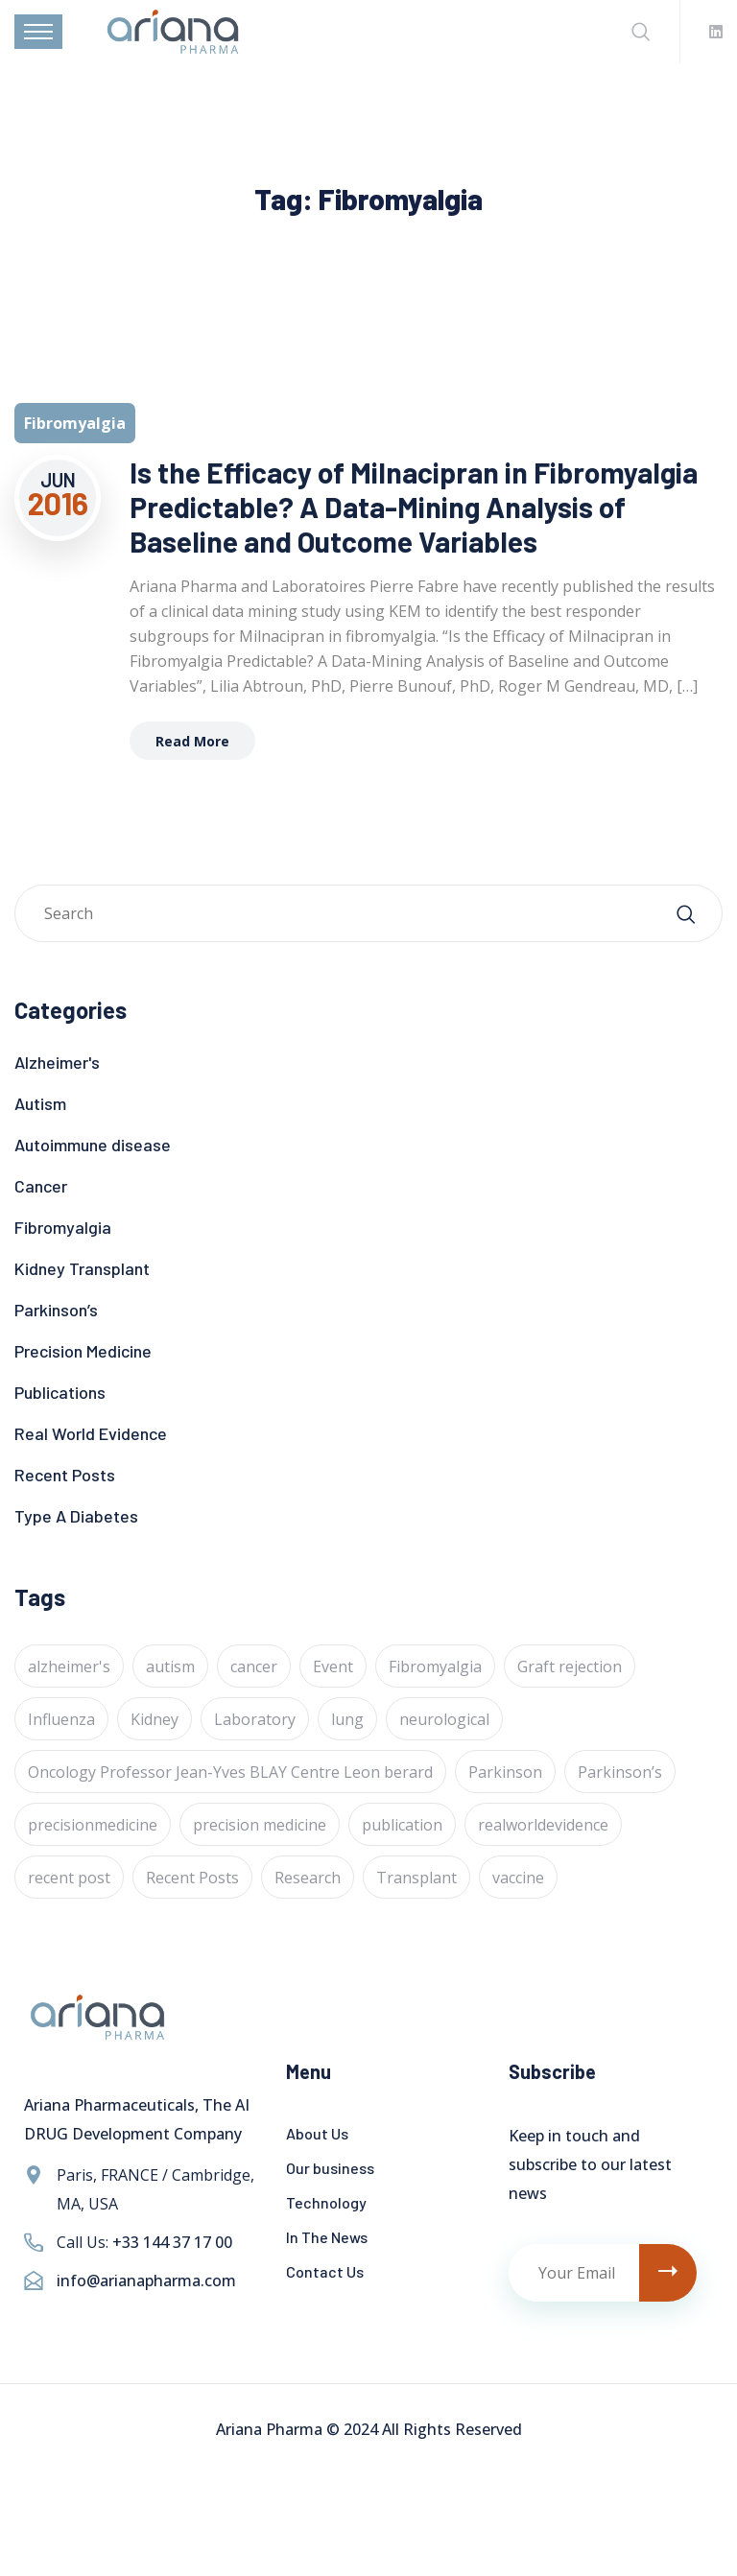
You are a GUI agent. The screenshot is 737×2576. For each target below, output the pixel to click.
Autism (40, 1103)
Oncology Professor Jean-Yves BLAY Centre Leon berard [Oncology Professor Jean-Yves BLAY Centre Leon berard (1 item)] (230, 1772)
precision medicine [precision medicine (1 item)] (259, 1824)
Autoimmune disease (92, 1144)
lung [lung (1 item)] (347, 1719)
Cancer (40, 1185)
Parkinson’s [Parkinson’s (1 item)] (620, 1772)
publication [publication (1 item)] (402, 1824)
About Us (317, 2133)
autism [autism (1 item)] (170, 1666)
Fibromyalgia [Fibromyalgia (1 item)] (435, 1666)
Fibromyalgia (62, 1227)
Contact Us (325, 2271)
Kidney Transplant (82, 1268)
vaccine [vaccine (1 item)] (518, 1877)
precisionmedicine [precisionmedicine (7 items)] (92, 1824)
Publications (60, 1392)
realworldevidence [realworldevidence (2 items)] (543, 1824)
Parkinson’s (56, 1309)
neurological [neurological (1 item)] (444, 1719)
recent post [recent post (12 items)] (69, 1877)
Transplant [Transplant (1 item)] (416, 1877)
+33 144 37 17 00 (172, 2242)
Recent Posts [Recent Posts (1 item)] (192, 1877)
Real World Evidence (90, 1433)
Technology (326, 2202)
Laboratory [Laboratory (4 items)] (255, 1719)
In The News (327, 2237)
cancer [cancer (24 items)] (253, 1666)
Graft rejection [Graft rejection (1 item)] (569, 1666)
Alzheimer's (57, 1062)
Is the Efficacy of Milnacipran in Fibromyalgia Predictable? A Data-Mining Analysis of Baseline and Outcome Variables (414, 506)
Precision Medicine (83, 1350)
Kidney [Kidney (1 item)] (154, 1719)
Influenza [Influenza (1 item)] (61, 1719)
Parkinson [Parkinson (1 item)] (505, 1772)
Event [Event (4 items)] (333, 1666)
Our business (330, 2168)
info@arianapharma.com (146, 2280)
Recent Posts (64, 1474)
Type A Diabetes (76, 1515)
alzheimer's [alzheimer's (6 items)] (69, 1666)
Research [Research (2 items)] (307, 1877)
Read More (192, 741)
